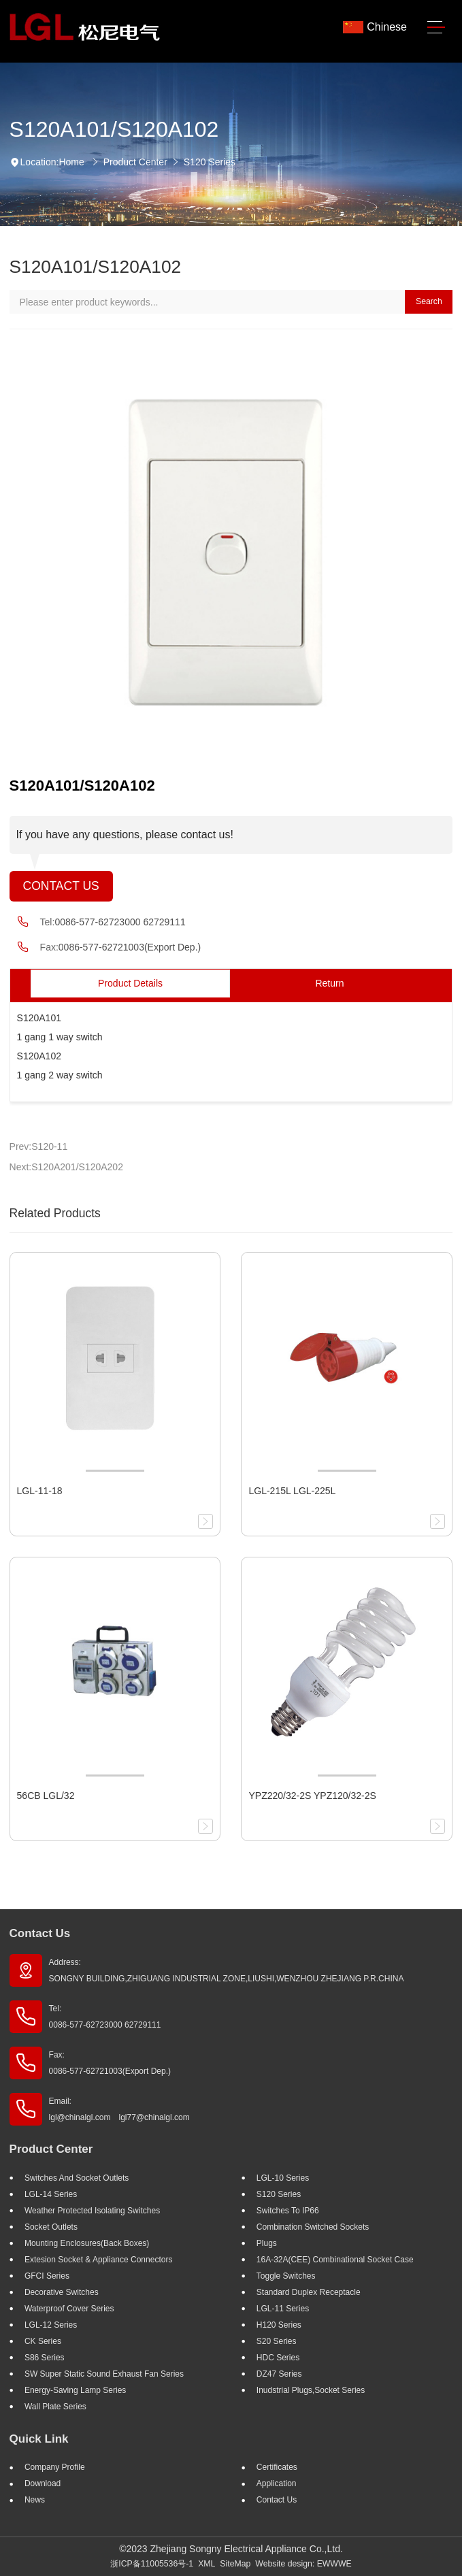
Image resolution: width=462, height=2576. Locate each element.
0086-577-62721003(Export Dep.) (130, 947)
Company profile (54, 2467)
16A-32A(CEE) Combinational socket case (335, 2259)
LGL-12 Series (50, 2325)
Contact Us (61, 886)
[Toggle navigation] (435, 27)
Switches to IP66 (288, 2210)
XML (206, 2564)
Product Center (135, 161)
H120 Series (279, 2325)
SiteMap (235, 2564)
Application (277, 2483)
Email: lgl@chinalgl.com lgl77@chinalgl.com (119, 2109)
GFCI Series (46, 2276)
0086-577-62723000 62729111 (119, 922)
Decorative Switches (61, 2292)
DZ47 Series (279, 2374)
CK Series (42, 2341)
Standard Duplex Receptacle (309, 2292)
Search (429, 301)
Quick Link (39, 2438)
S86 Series (44, 2357)
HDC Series (278, 2357)
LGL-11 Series (283, 2308)
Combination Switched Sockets (313, 2227)
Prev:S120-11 (39, 1146)
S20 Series (277, 2341)
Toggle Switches (286, 2276)
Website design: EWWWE (303, 2564)
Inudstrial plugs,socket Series (311, 2390)
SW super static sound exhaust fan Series (104, 2374)
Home (71, 161)
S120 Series (209, 161)
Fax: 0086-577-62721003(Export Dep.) (110, 2063)
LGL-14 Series (50, 2194)
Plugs (267, 2243)
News (34, 2500)
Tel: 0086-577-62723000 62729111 (105, 2017)
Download (42, 2483)
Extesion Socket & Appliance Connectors (98, 2259)
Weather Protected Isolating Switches (92, 2210)
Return (329, 983)
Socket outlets (51, 2227)
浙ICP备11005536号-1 (151, 2564)
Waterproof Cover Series (69, 2308)
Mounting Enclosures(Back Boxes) (86, 2243)
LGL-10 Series (283, 2178)
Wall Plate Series (55, 2406)
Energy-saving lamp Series (75, 2390)
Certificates (277, 2467)
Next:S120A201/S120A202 (66, 1166)
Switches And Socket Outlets (76, 2178)
